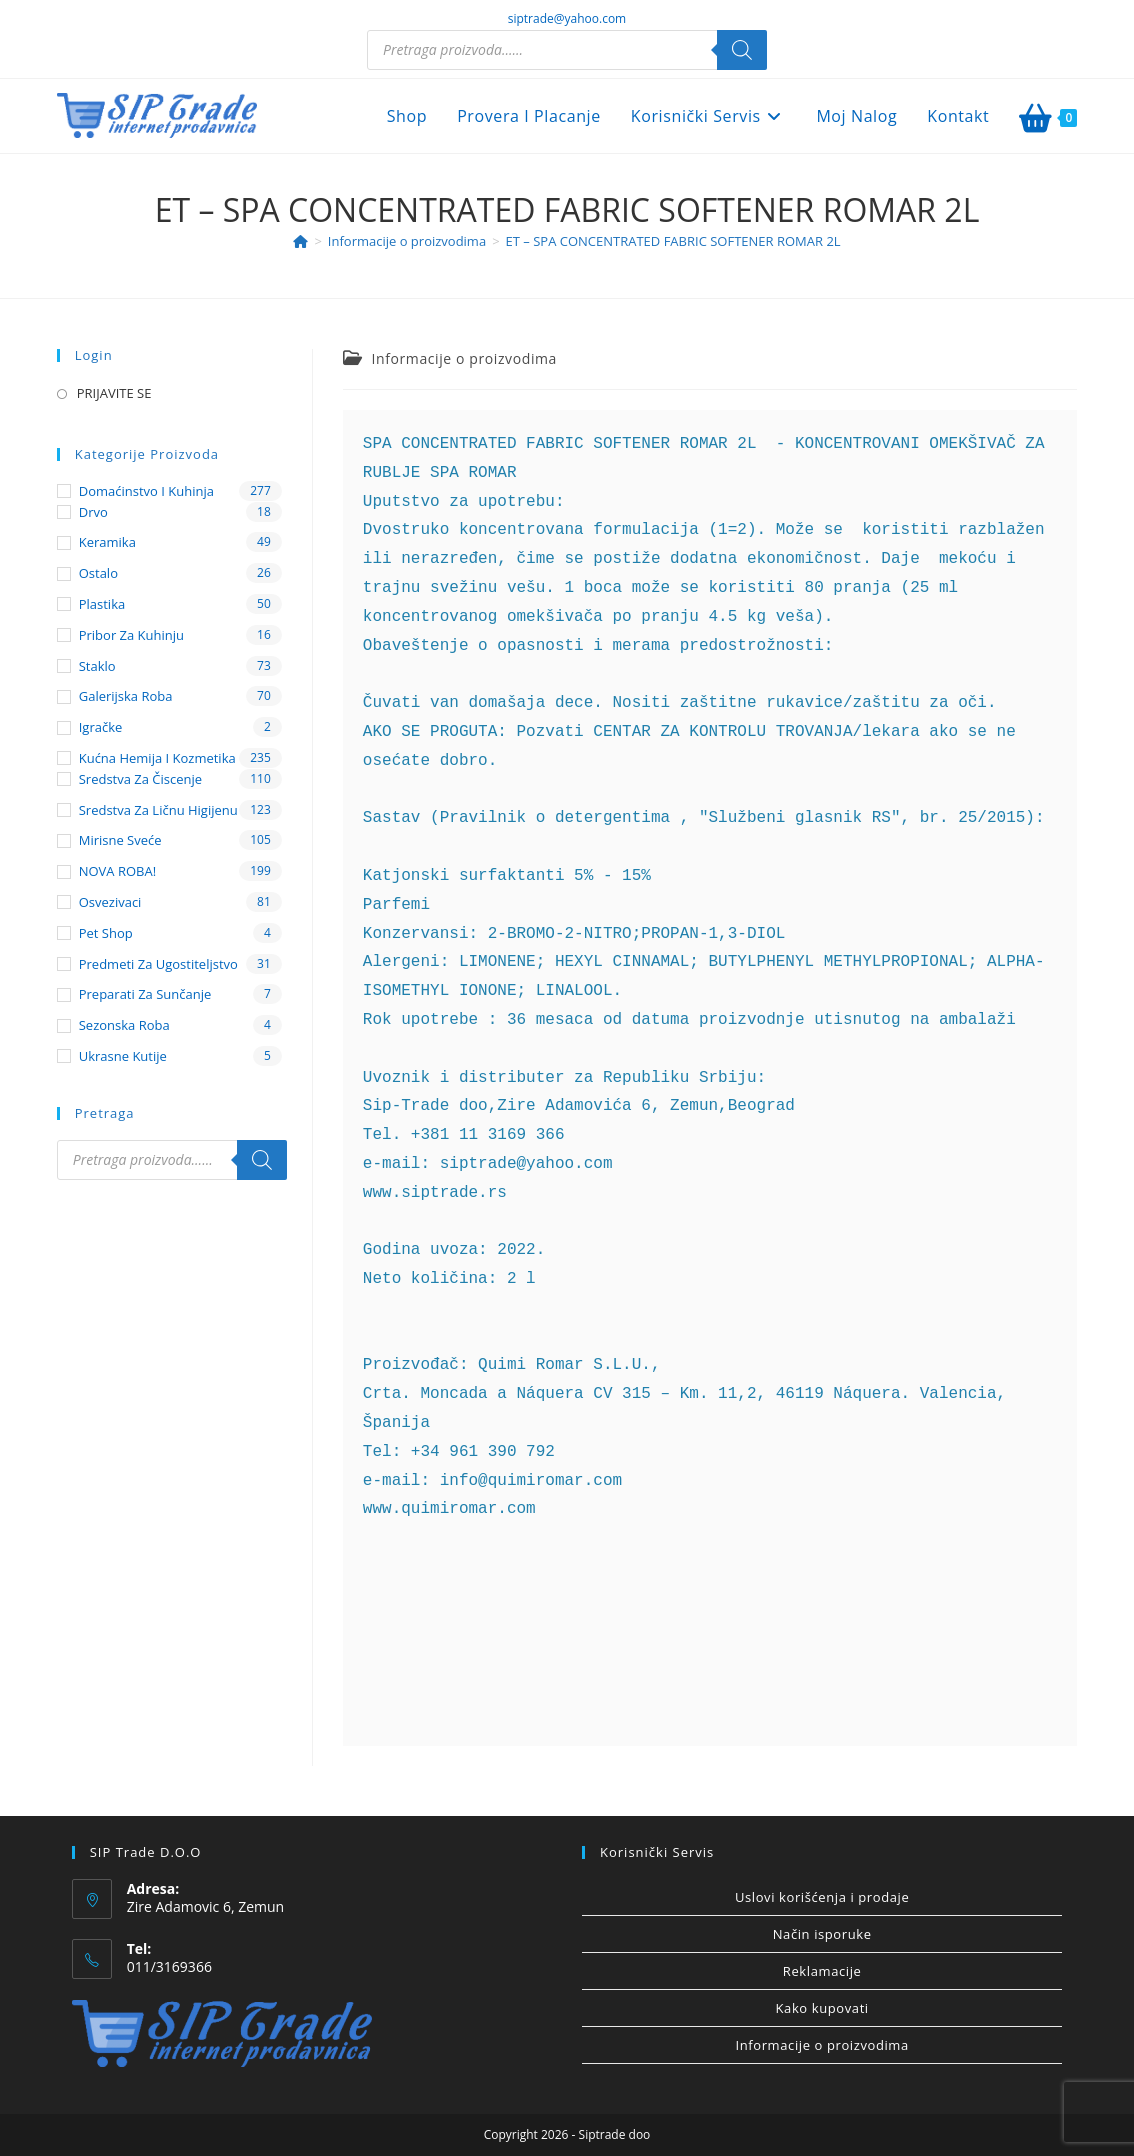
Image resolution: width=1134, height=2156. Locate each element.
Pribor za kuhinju (131, 635)
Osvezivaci (110, 902)
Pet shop (106, 933)
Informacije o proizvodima (463, 358)
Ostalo (98, 573)
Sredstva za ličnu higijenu (158, 810)
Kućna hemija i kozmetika (157, 758)
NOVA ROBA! (117, 871)
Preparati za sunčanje (145, 994)
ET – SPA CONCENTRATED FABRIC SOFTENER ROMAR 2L (673, 241)
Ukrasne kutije (123, 1056)
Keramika (107, 542)
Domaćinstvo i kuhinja (146, 491)
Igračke (101, 727)
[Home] (300, 241)
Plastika (102, 604)
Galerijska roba (126, 696)
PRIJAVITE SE (114, 393)
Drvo (93, 512)
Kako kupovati (822, 2008)
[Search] (742, 50)
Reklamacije (822, 1971)
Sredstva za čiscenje (140, 779)
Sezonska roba (124, 1025)
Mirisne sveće (120, 840)
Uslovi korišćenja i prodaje (822, 1897)
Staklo (97, 666)
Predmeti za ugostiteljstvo (158, 964)
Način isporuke (822, 1934)
